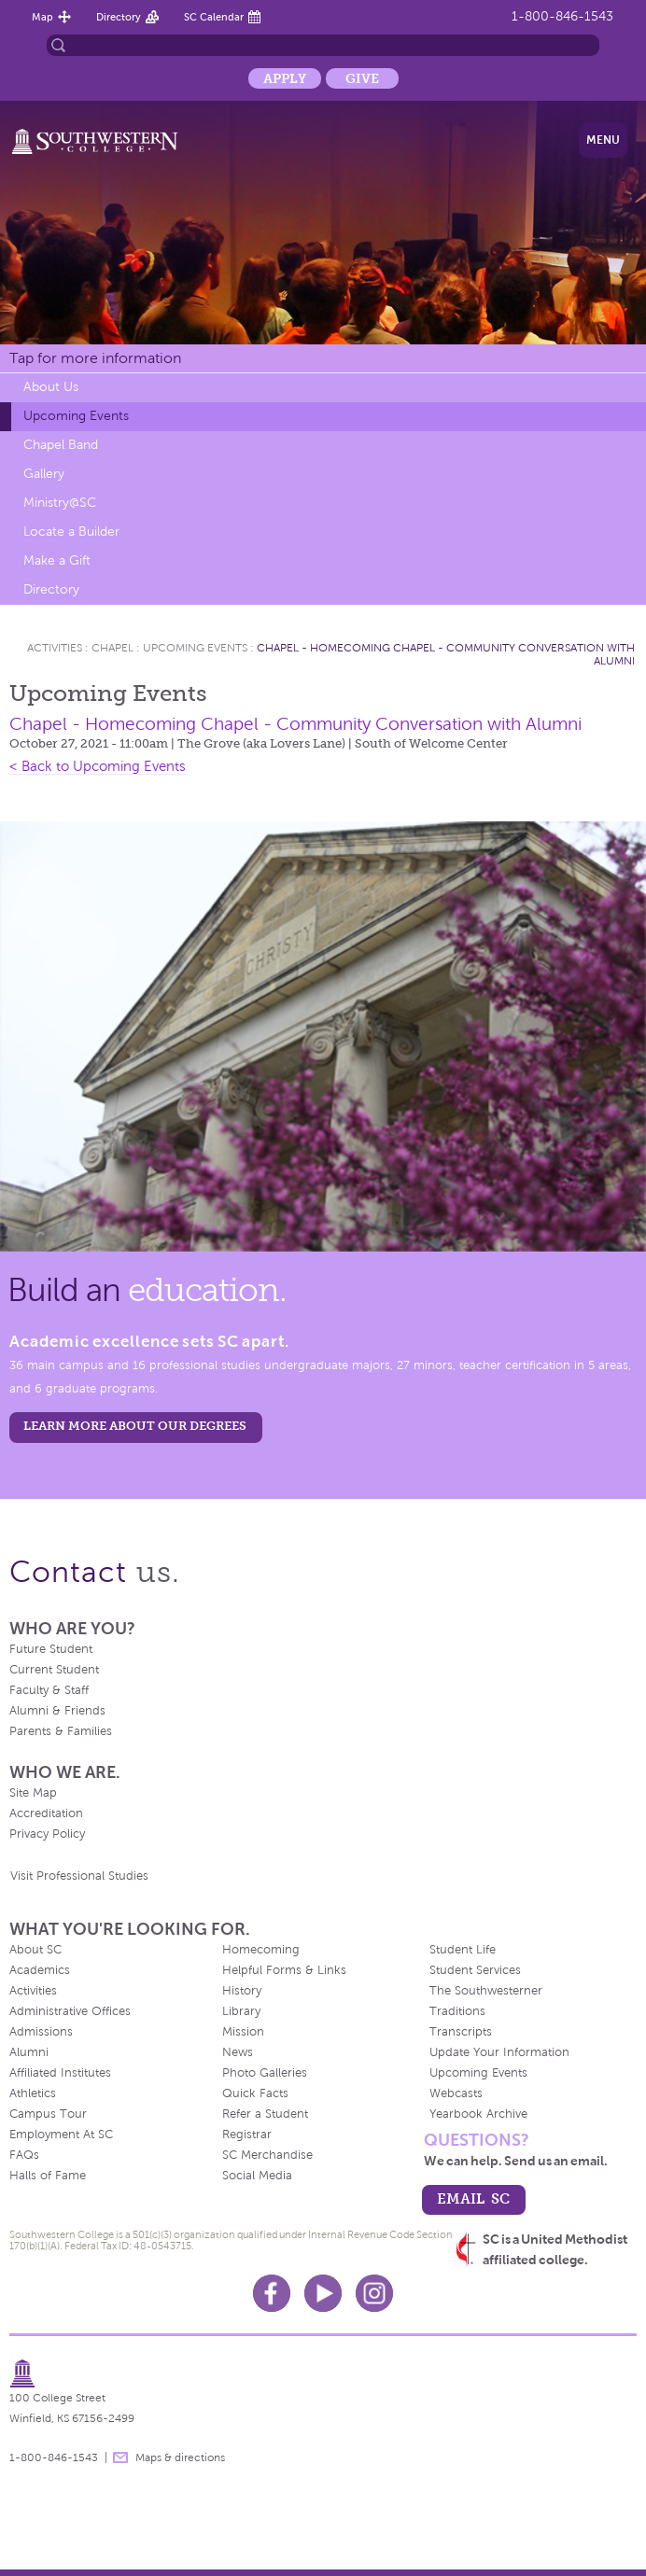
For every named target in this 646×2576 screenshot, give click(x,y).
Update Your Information (499, 2052)
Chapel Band (60, 445)
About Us (50, 387)
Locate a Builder (71, 532)
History (241, 1990)
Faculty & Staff (49, 1690)
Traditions (457, 2011)
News (237, 2052)
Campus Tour (48, 2114)
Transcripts (460, 2031)
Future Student (50, 1649)
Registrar (247, 2134)
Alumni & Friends (57, 1710)
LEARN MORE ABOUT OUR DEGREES (134, 1426)
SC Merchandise (267, 2155)
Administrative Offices (70, 2011)
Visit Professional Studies (79, 1876)
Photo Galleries (264, 2072)
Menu (603, 140)
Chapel (112, 647)
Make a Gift (57, 560)
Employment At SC (61, 2134)
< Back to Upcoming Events (97, 766)
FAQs (24, 2155)
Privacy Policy (47, 1834)
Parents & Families (60, 1731)
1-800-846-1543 (562, 16)
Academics (39, 1970)
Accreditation (46, 1813)
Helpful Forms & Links (284, 1970)
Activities (54, 647)
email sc (473, 2198)
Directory (118, 16)
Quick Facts (255, 2093)
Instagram (374, 2293)
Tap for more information (95, 358)
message (120, 2457)
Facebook (271, 2293)
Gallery (43, 474)
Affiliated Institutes (60, 2072)
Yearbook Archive (478, 2114)
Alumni (29, 2052)
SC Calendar (214, 16)
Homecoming (261, 1949)
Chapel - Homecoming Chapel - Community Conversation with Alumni (295, 724)
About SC (35, 1949)
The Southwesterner (485, 1990)
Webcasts (456, 2093)
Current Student (54, 1669)
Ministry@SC (59, 503)
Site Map (33, 1792)
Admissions (41, 2031)
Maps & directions (180, 2457)
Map (42, 16)
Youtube (323, 2293)
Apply (284, 78)
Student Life (462, 1949)
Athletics (32, 2093)
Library (241, 2011)
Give (362, 78)
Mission (243, 2031)
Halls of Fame (47, 2175)
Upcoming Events (76, 416)
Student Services (475, 1970)
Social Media (257, 2175)
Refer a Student (265, 2114)
